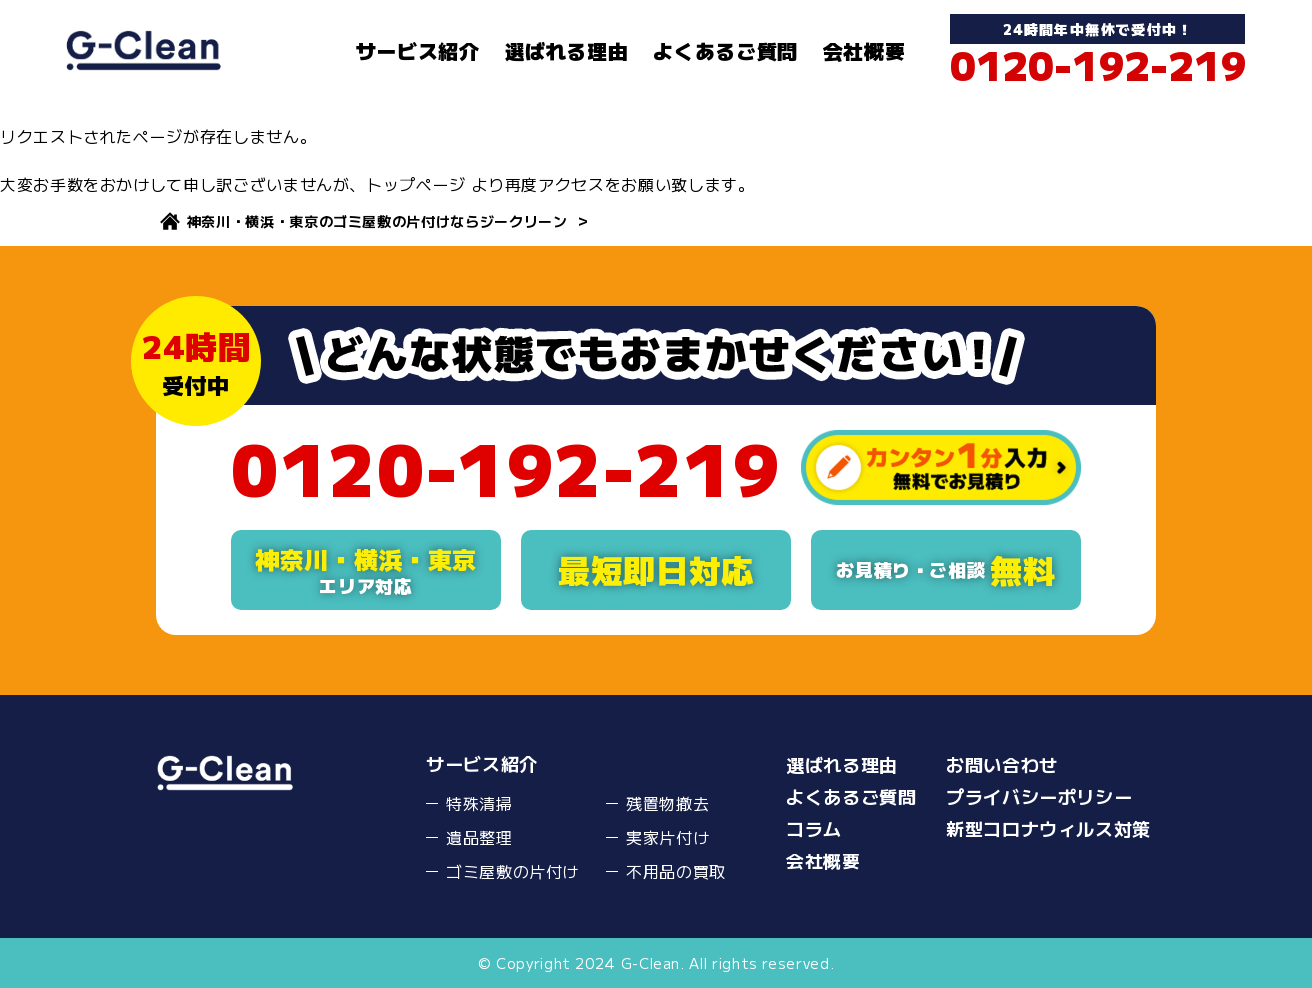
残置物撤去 (667, 803)
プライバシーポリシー (1039, 796)
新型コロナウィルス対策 (1048, 828)
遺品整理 (479, 837)
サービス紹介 (418, 50)
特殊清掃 (479, 803)
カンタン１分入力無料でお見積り (941, 467)
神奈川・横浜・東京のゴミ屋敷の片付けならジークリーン (377, 221)
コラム (814, 828)
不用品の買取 (676, 871)
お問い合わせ (1002, 764)
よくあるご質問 (725, 50)
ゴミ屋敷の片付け (512, 871)
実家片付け (667, 837)
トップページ (416, 184)
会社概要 (864, 50)
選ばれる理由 (567, 50)
